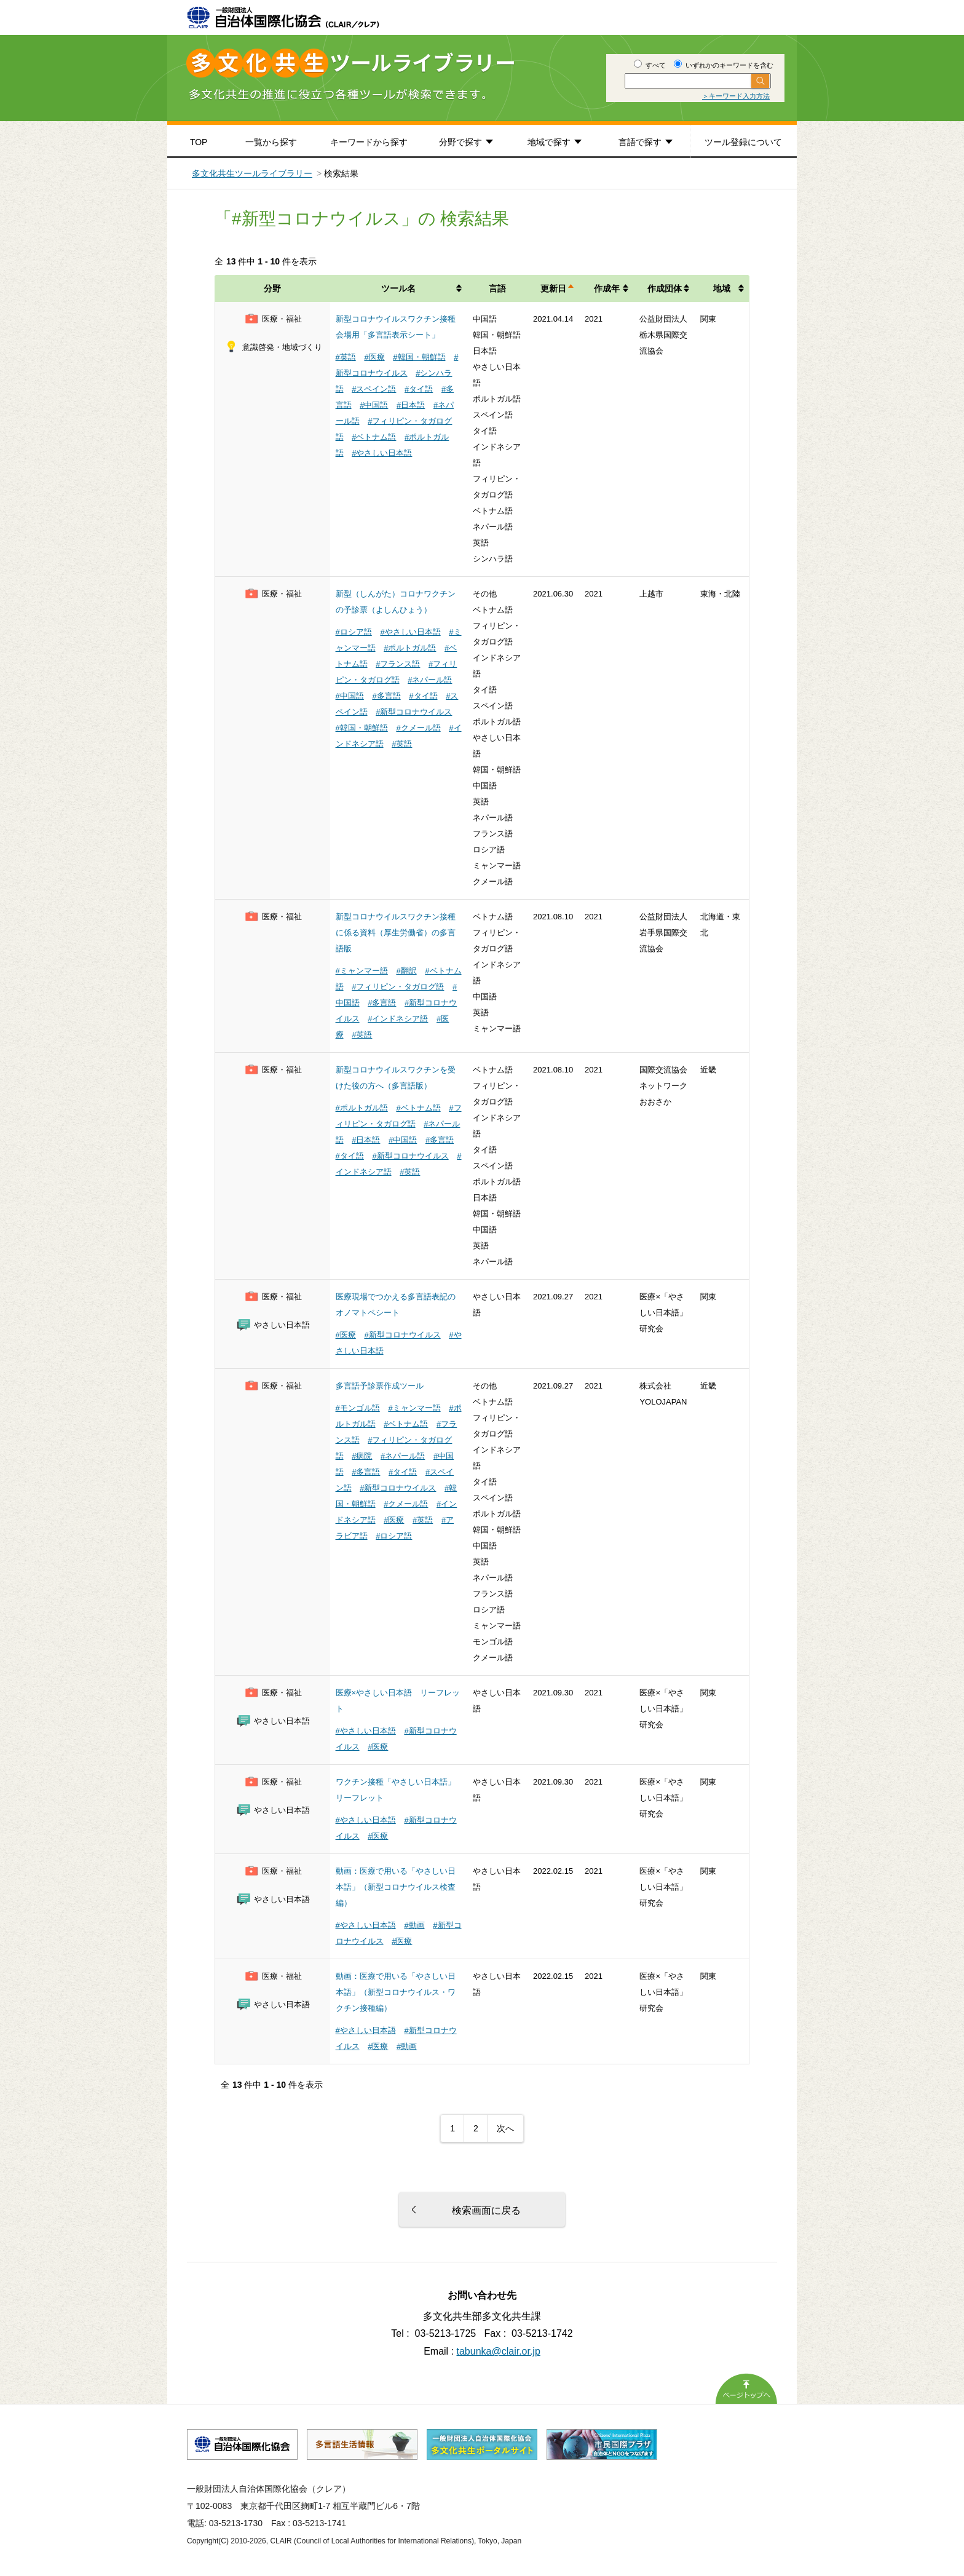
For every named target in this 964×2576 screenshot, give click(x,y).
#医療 (374, 357)
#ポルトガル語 (410, 647)
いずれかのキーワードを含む (723, 65)
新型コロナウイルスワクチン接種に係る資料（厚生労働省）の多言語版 (396, 932)
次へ (505, 2128)
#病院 (362, 1455)
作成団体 (664, 288)
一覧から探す (271, 142)
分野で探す (460, 142)
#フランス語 (398, 663)
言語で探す (640, 142)
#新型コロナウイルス (414, 711)
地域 (721, 288)
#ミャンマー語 (362, 970)
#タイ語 (419, 389)
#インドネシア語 (398, 1018)
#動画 (414, 1925)
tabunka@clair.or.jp (498, 2351)
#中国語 (374, 405)
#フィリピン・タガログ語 (398, 986)
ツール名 (398, 288)
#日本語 (411, 405)
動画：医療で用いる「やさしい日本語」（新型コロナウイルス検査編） (396, 1887)
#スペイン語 (374, 389)
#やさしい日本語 (382, 453)
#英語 (346, 357)
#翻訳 (406, 970)
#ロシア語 (354, 631)
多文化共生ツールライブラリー (252, 173)
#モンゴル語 (358, 1408)
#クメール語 (418, 727)
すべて (650, 65)
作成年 (607, 288)
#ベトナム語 (374, 437)
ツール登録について (743, 142)
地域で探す (549, 142)
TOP (199, 142)
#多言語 (386, 695)
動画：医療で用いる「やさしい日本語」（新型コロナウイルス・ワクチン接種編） (396, 1992)
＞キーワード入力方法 (736, 96)
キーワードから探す (369, 142)
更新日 (553, 288)
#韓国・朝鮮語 (419, 357)
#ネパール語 (430, 679)
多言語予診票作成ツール (380, 1385)
